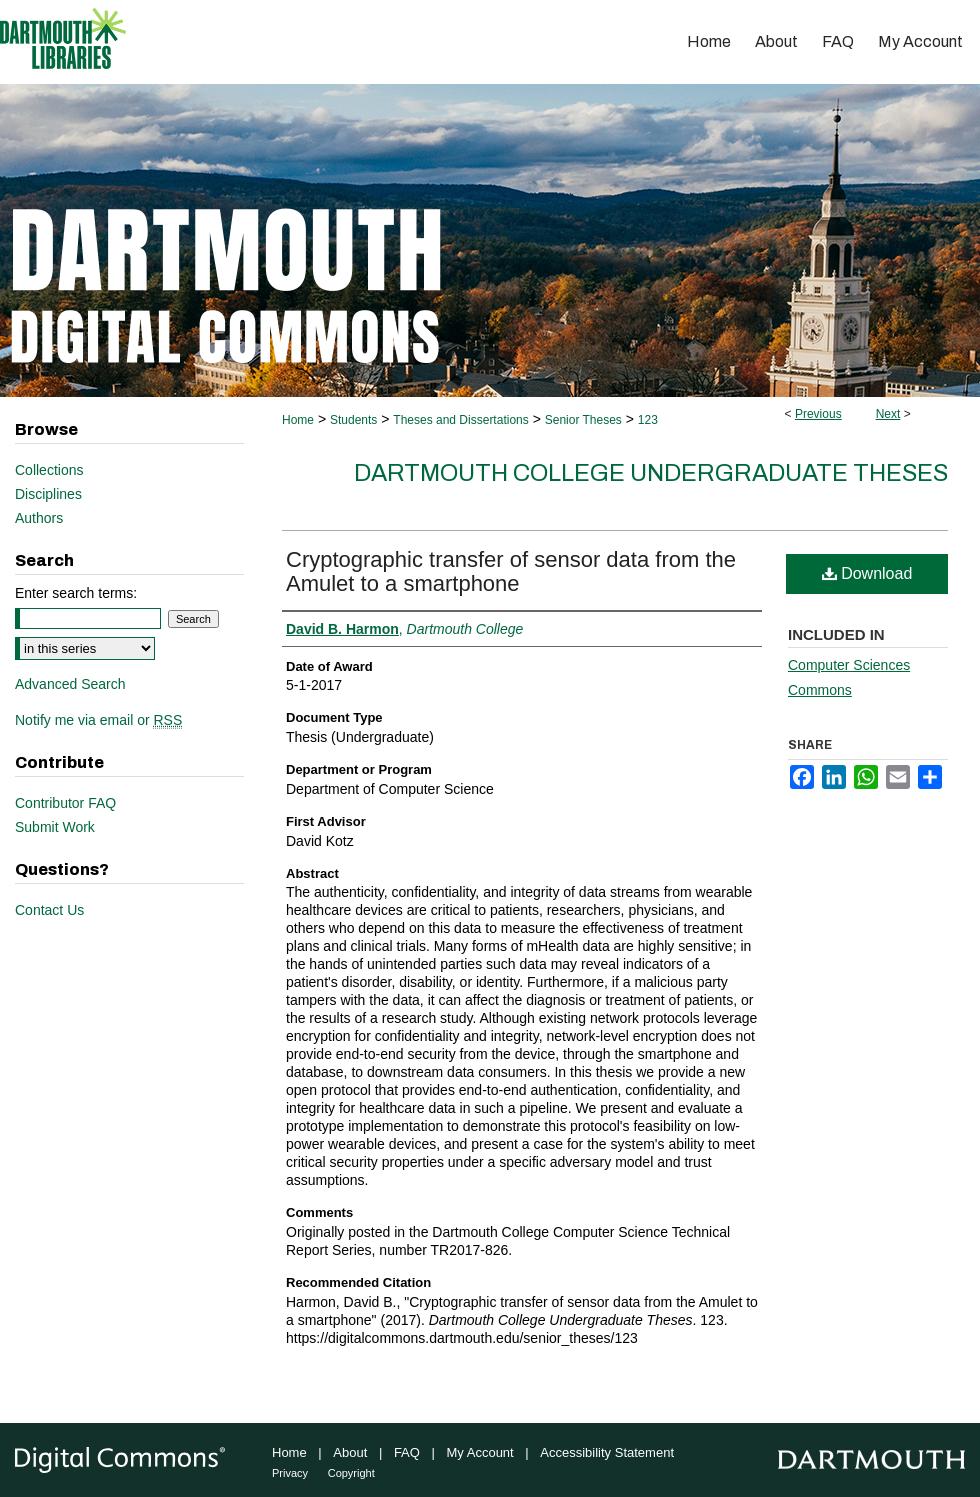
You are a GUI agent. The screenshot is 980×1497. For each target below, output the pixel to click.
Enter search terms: (76, 593)
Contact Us (49, 910)
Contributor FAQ (65, 803)
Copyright (351, 1473)
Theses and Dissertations (460, 420)
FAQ (407, 1452)
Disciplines (48, 494)
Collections (49, 470)
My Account (480, 1452)
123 (648, 420)
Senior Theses (583, 420)
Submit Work (55, 827)
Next (888, 414)
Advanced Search (70, 684)
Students (353, 420)
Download (867, 573)
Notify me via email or (98, 720)
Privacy (290, 1473)
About (350, 1452)
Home (298, 420)
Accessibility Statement (607, 1452)
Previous (818, 414)
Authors (39, 518)
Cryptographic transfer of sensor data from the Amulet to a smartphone (511, 571)
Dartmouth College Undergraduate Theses (651, 473)
